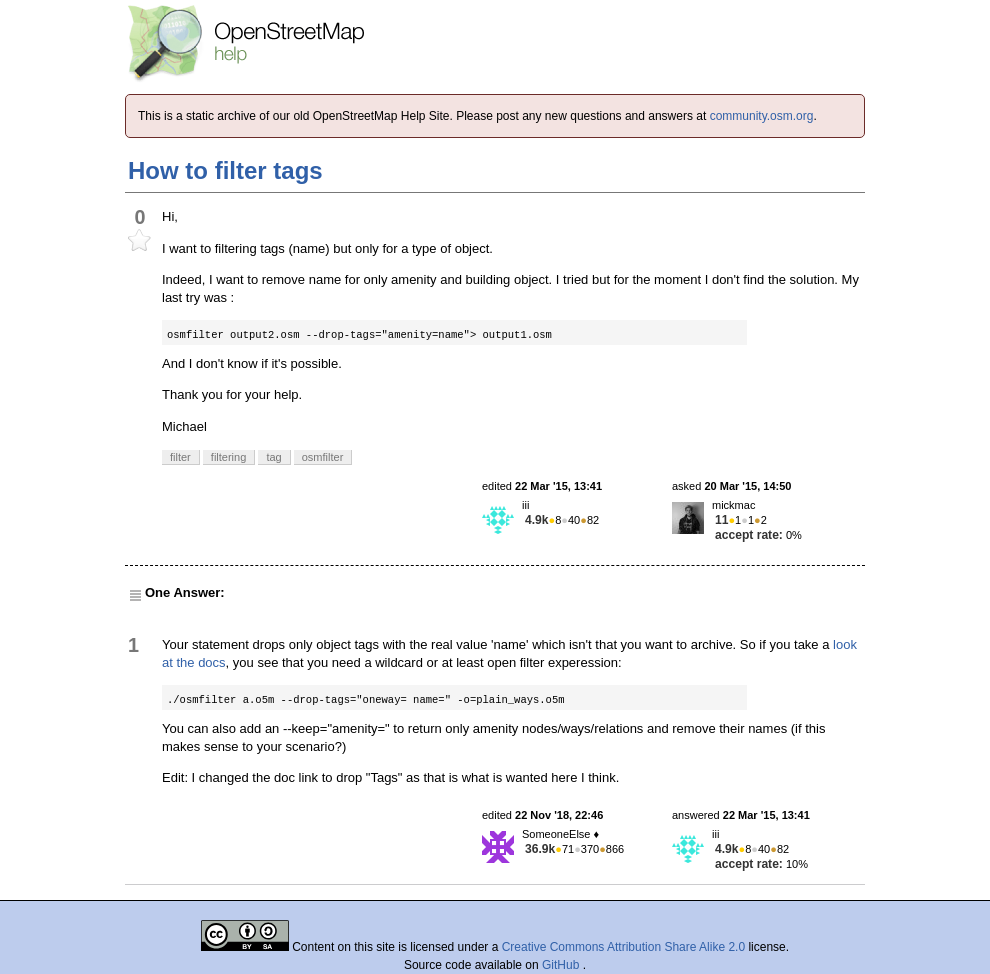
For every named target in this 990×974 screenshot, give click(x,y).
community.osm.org (762, 116)
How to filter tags (225, 170)
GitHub (562, 965)
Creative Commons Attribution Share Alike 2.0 (623, 947)
